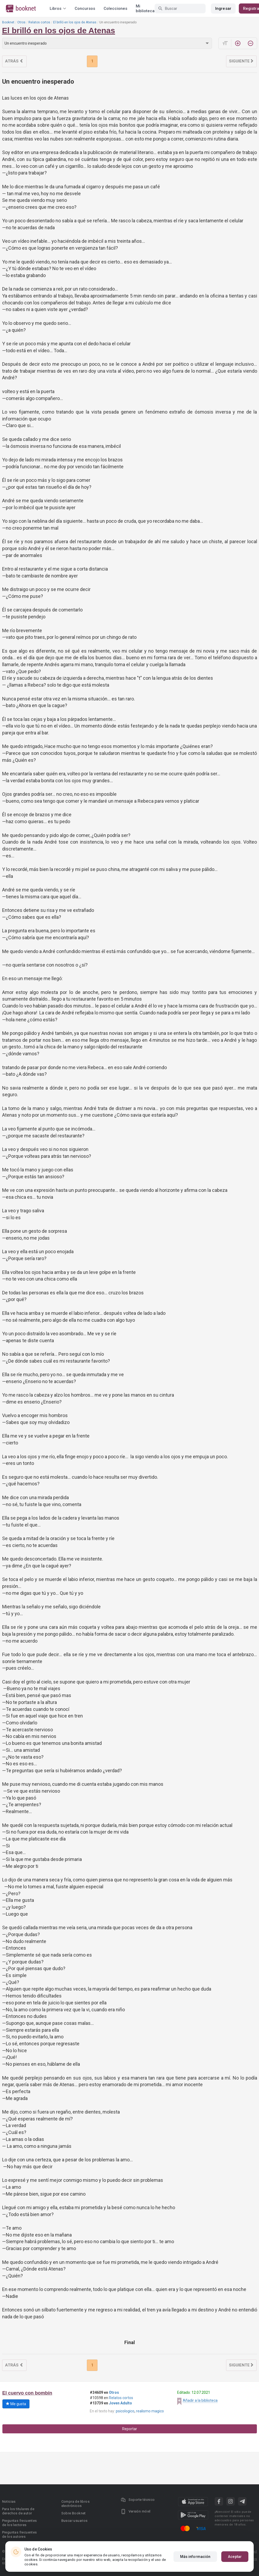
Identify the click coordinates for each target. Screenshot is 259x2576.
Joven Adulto (120, 2403)
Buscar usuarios (74, 2521)
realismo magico (150, 2411)
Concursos (85, 8)
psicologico (125, 2411)
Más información (195, 2556)
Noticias (9, 2501)
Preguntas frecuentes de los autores (19, 2534)
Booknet (8, 22)
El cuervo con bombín (27, 2393)
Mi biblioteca (145, 8)
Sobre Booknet (73, 2513)
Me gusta (16, 2404)
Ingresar (223, 8)
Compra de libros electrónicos (75, 2504)
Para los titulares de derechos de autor (18, 2511)
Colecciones (115, 8)
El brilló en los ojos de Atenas (74, 22)
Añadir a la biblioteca (200, 2400)
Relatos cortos (39, 22)
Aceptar (235, 2556)
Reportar (129, 2429)
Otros (21, 22)
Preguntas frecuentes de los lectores (19, 2523)
